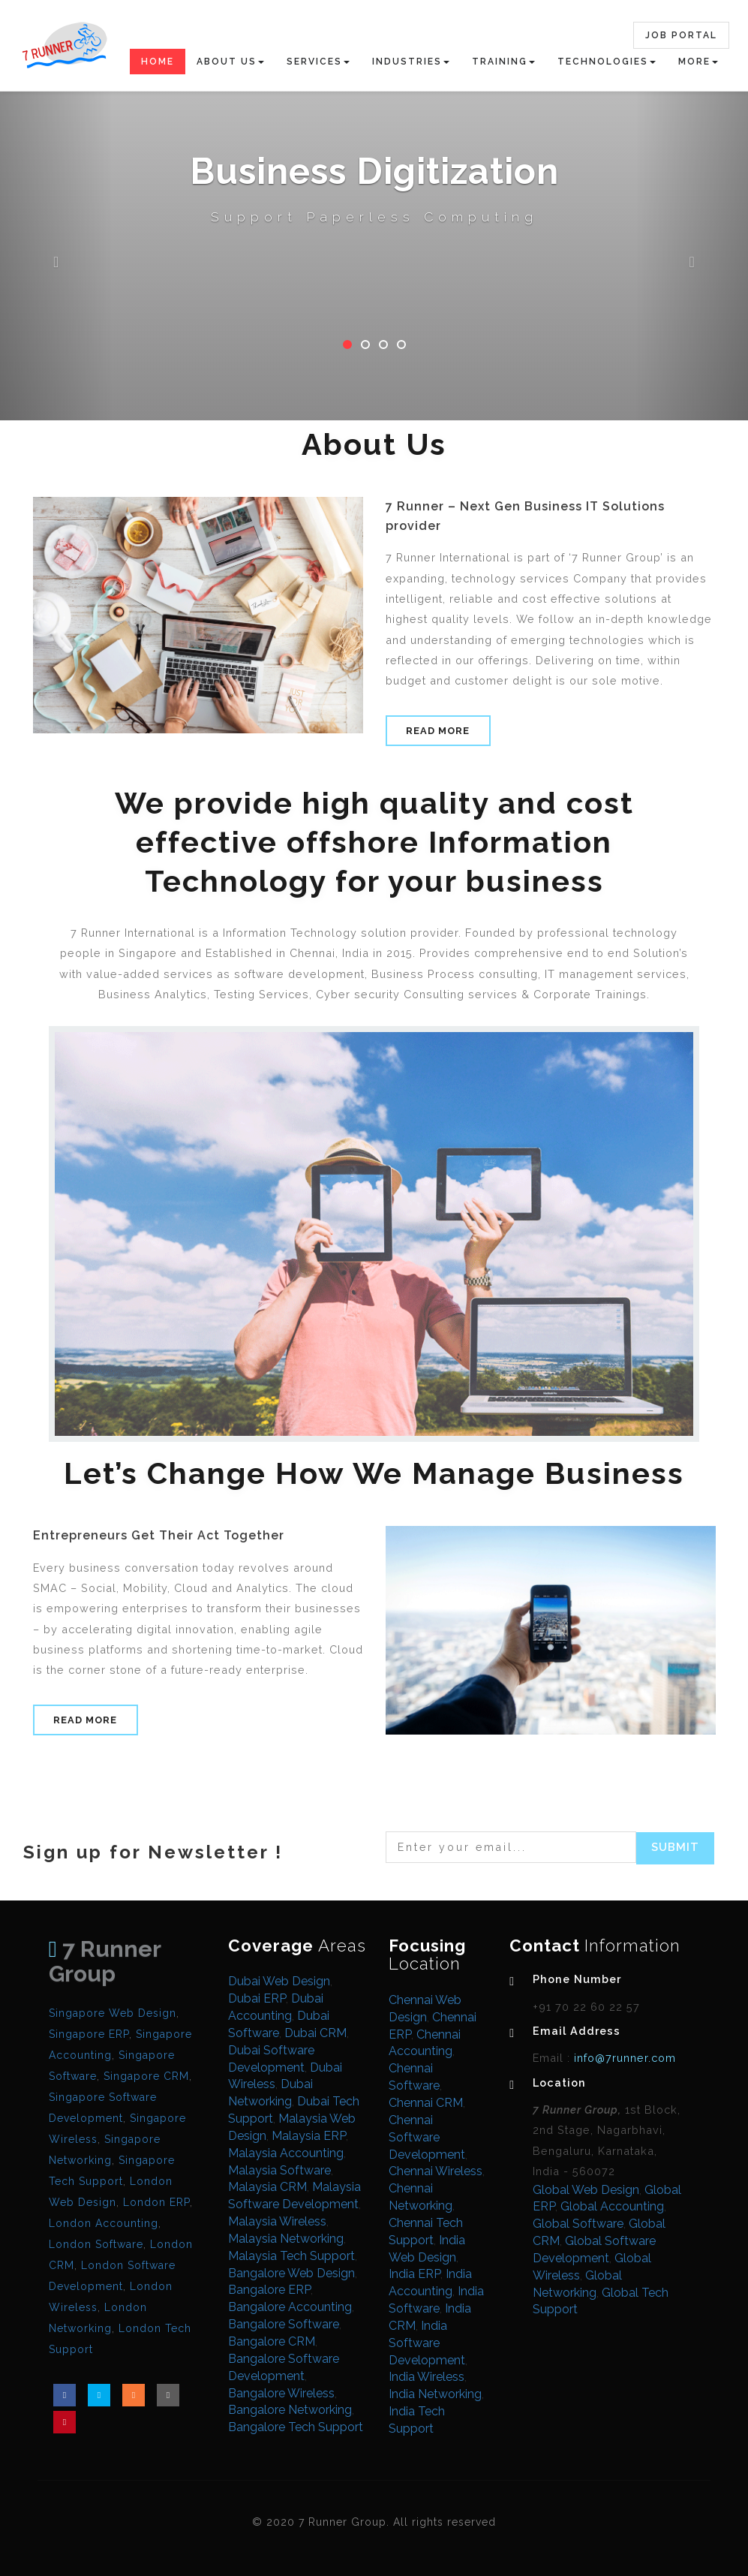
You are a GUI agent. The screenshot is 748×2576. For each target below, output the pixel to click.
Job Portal (681, 35)
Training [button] (503, 61)
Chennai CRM (426, 2103)
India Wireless (426, 2377)
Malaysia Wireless (277, 2221)
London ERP (156, 2202)
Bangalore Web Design (291, 2273)
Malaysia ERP (309, 2136)
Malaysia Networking (286, 2238)
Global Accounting (612, 2206)
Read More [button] (438, 730)
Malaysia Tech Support (291, 2256)
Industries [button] (410, 61)
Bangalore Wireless (281, 2393)
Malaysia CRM (267, 2187)
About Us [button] (230, 61)
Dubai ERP (257, 1998)
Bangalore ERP (269, 2290)
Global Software (578, 2223)
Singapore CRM (146, 2076)
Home (157, 61)
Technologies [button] (606, 61)
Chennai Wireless (435, 2171)
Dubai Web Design (279, 1981)
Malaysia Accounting (286, 2153)
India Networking (435, 2394)
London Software (96, 2244)
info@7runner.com (623, 2057)
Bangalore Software (283, 2324)
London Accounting (103, 2223)
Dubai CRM (315, 2033)
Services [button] (318, 61)
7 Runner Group (105, 1961)
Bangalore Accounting (290, 2307)
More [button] (698, 61)
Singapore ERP (89, 2034)
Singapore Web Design (112, 2013)
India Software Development (427, 2343)
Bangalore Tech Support (295, 2427)
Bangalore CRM (271, 2341)
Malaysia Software (279, 2170)
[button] (56, 210)
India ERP (414, 2274)
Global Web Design (586, 2190)
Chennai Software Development (427, 2137)
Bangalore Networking (290, 2410)
